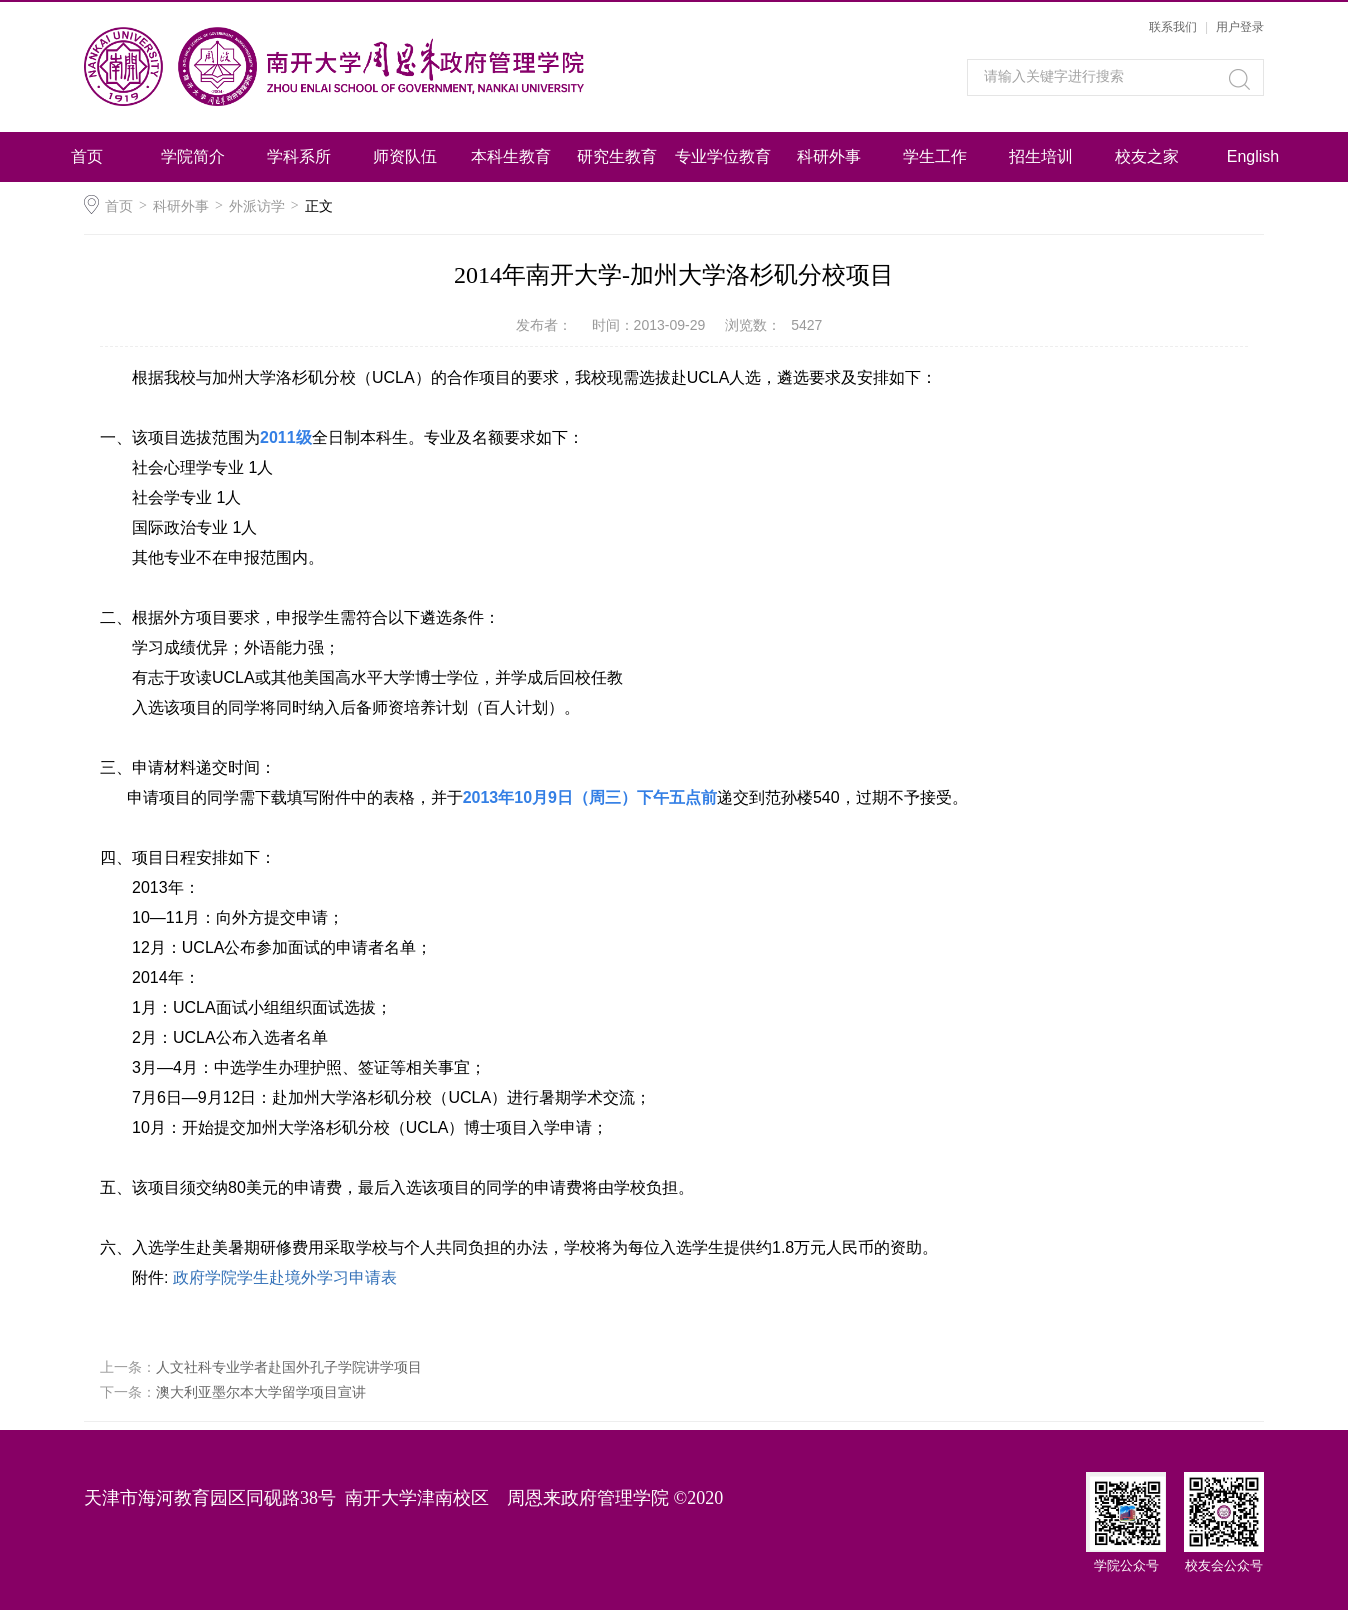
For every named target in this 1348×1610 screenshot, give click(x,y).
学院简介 (193, 156)
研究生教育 (617, 156)
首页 (87, 156)
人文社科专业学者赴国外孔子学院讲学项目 (289, 1367)
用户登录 (1240, 27)
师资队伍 (405, 156)
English (1253, 156)
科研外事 (829, 156)
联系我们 (1173, 27)
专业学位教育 (723, 156)
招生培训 (1041, 156)
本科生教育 (511, 156)
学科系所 (299, 156)
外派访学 (257, 206)
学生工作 (935, 156)
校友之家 (1147, 156)
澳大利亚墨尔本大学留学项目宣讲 (261, 1392)
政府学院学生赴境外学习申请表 (285, 1277)
